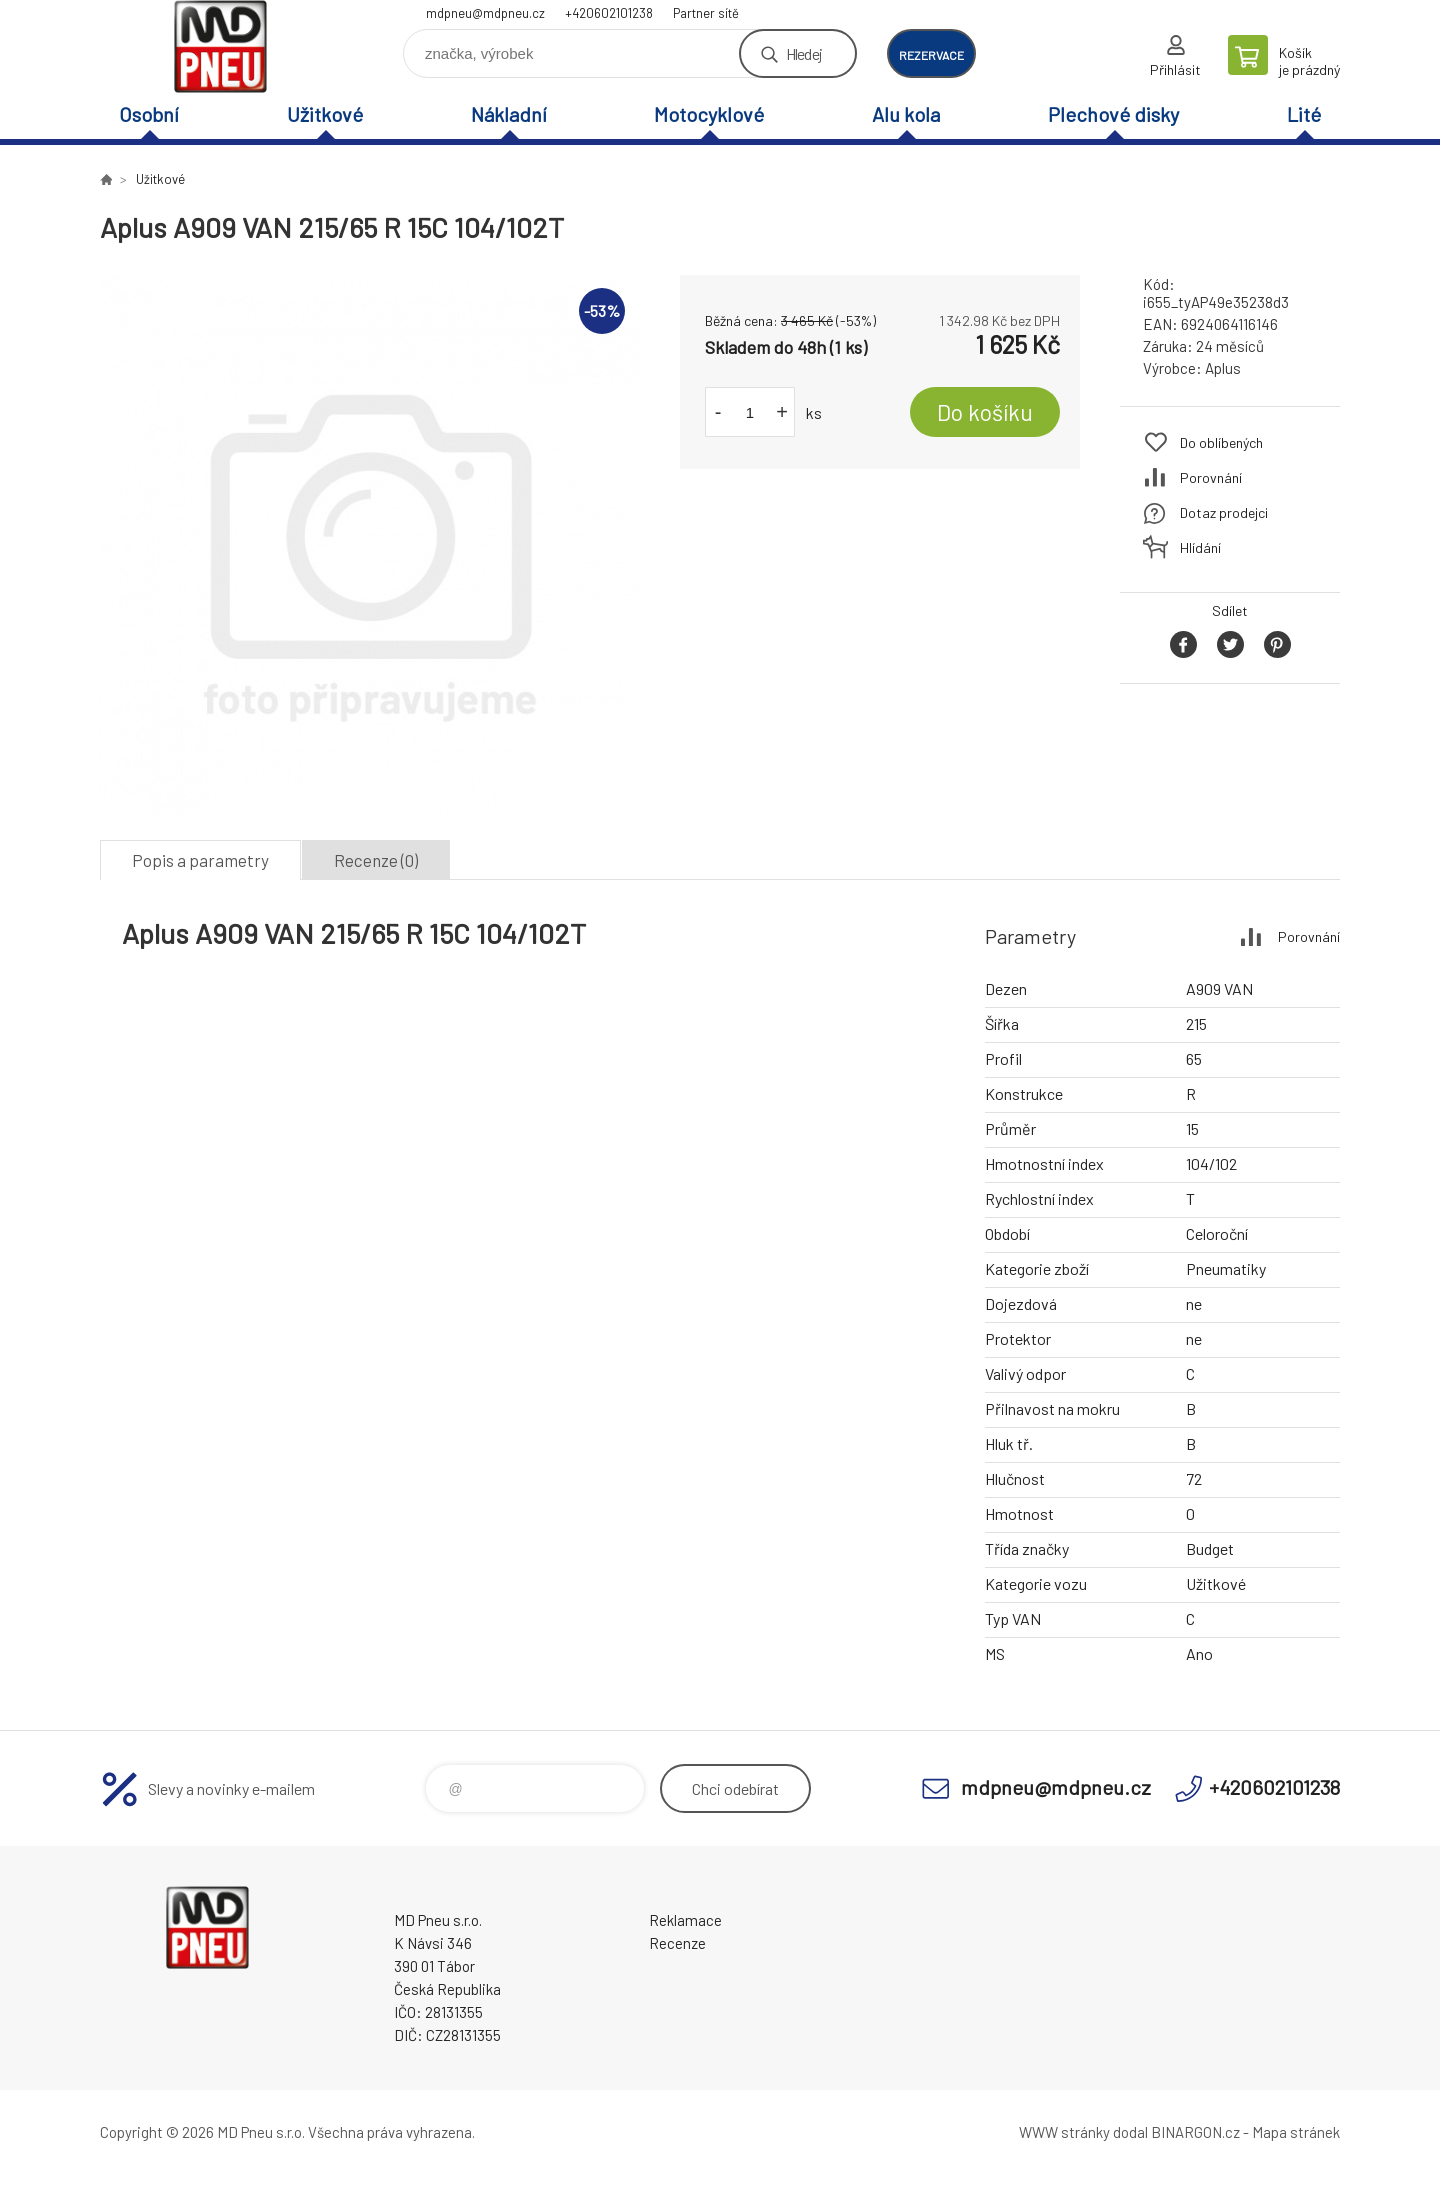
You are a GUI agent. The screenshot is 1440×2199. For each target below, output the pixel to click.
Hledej (804, 53)
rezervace (931, 55)
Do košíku (985, 412)
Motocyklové (709, 114)
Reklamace (685, 1920)
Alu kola (906, 114)
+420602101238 (609, 13)
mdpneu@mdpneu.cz (485, 13)
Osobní (149, 114)
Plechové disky (1113, 114)
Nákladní (509, 114)
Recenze (677, 1943)
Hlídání (1200, 547)
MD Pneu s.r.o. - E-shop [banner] (220, 46)
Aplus (1223, 368)
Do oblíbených (1221, 442)
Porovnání (1211, 477)
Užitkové (325, 114)
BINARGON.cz (1195, 2132)
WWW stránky (1064, 2132)
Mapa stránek (1296, 2132)
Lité (1304, 114)
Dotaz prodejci (1224, 512)
